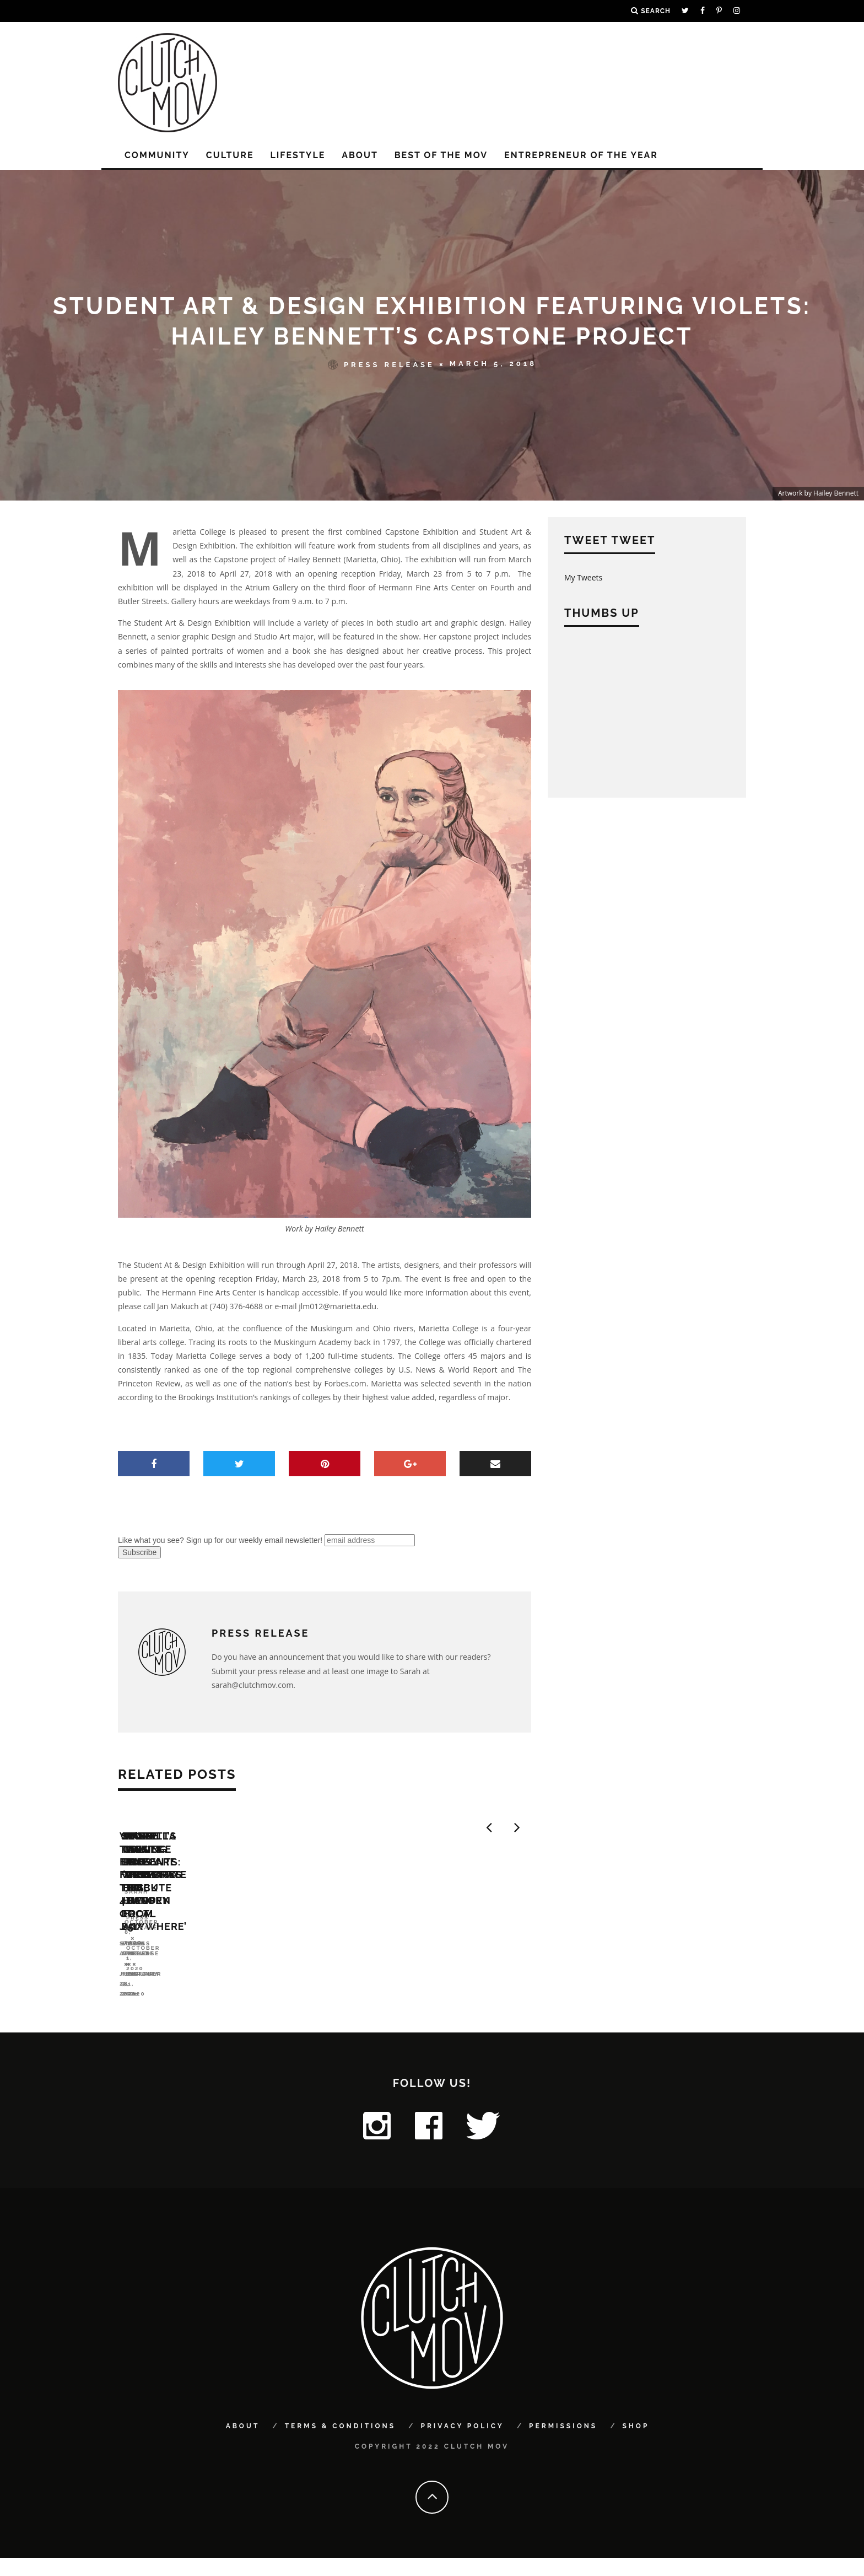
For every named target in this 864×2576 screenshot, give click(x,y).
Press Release (381, 364)
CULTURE (230, 155)
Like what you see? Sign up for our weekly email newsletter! (220, 1540)
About (360, 155)
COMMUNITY (157, 155)
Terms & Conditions (340, 2445)
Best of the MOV (441, 155)
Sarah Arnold (147, 2001)
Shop (636, 2445)
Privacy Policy (462, 2445)
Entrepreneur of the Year (581, 155)
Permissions (563, 2445)
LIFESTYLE (297, 155)
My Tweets (583, 577)
